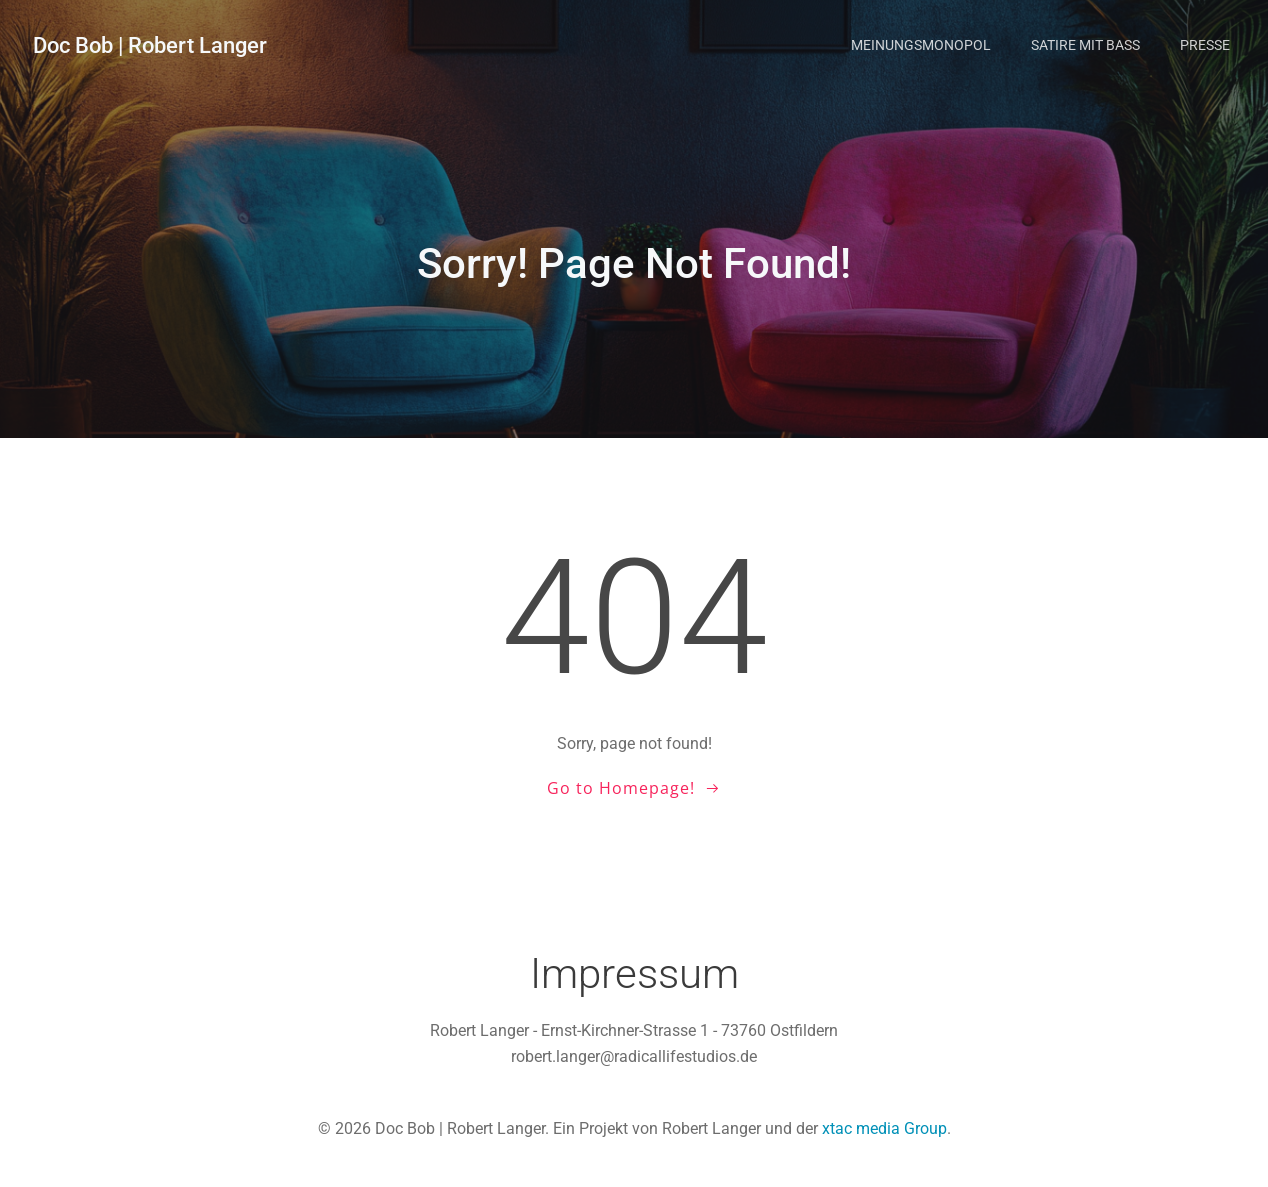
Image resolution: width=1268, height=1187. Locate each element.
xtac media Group (884, 1128)
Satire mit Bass (1085, 45)
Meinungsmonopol (921, 45)
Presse (1205, 45)
